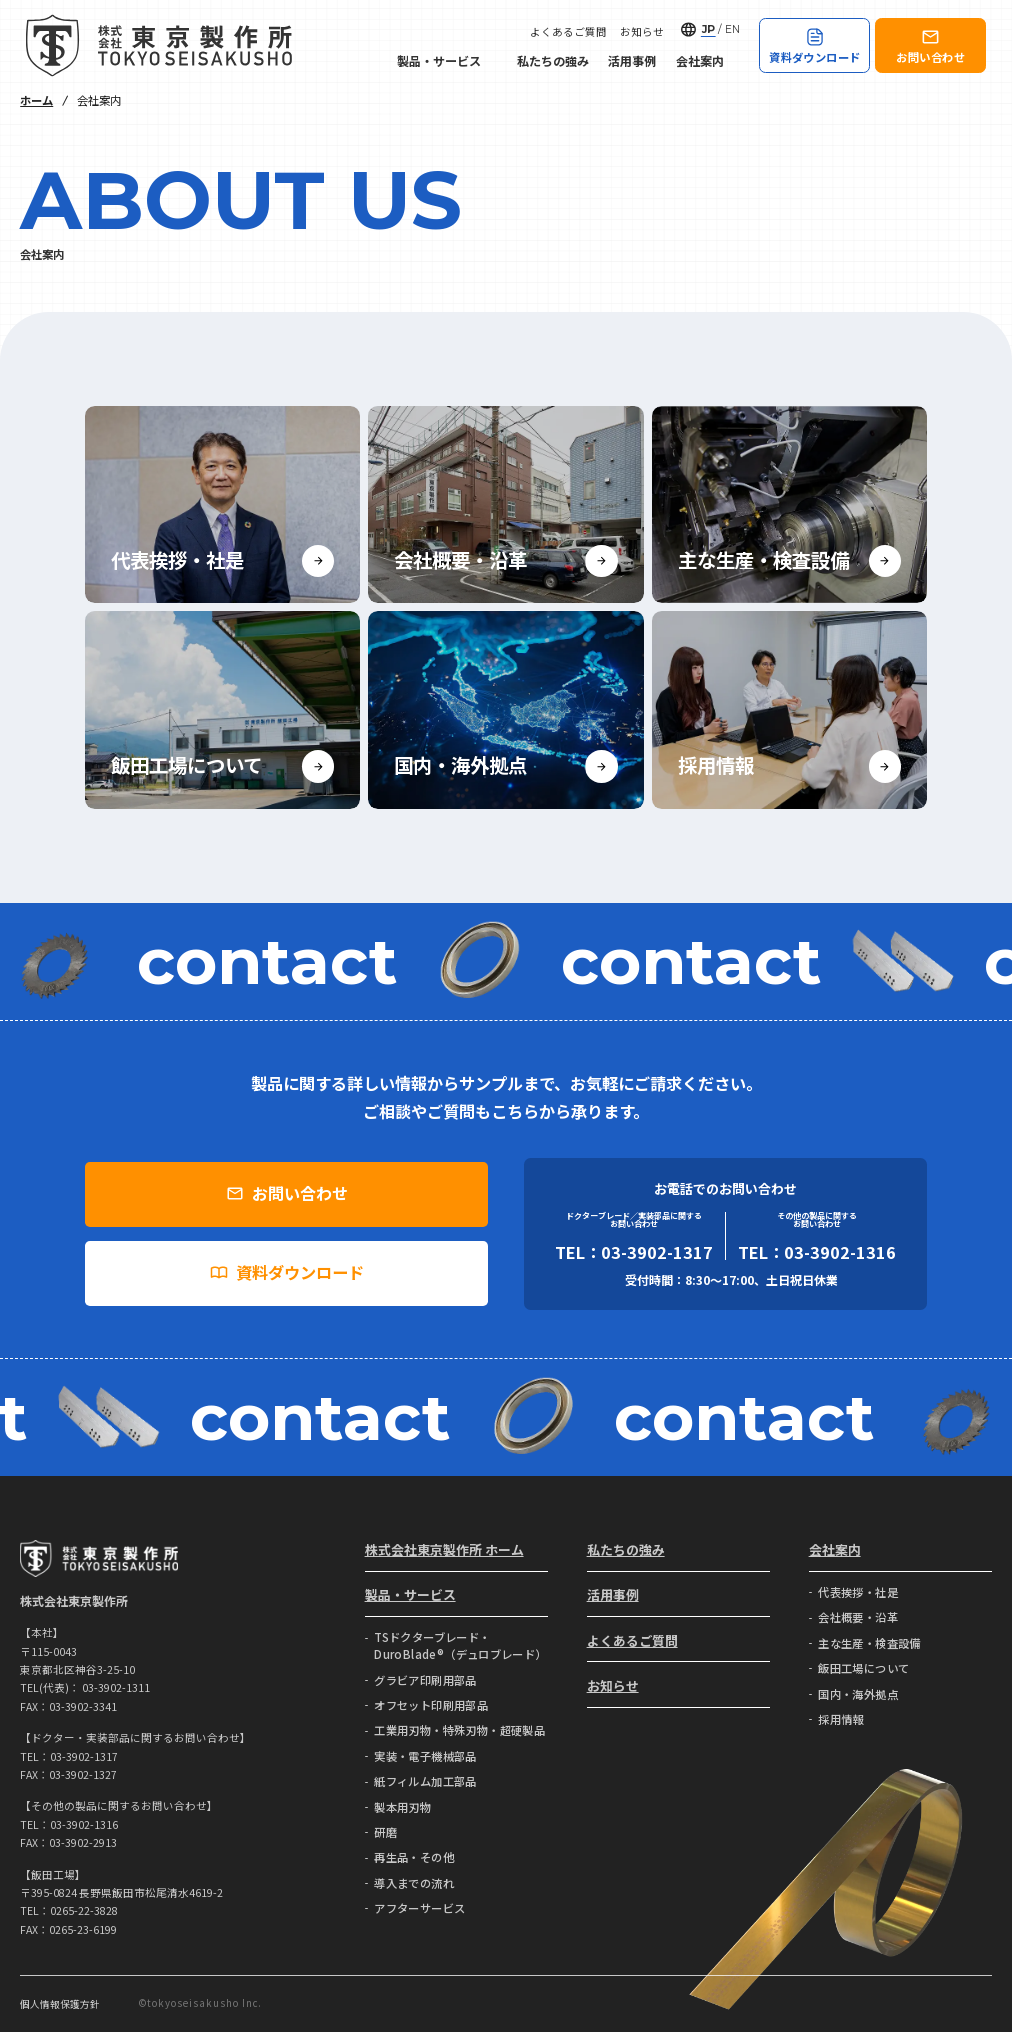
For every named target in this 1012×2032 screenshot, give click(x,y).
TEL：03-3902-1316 (817, 1252)
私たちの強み (553, 60)
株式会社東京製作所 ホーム (444, 1549)
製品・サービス (447, 60)
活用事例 (632, 60)
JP (708, 29)
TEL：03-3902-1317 (634, 1252)
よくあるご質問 (568, 32)
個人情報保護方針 (60, 2004)
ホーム (36, 100)
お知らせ (642, 32)
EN (732, 29)
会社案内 (708, 60)
